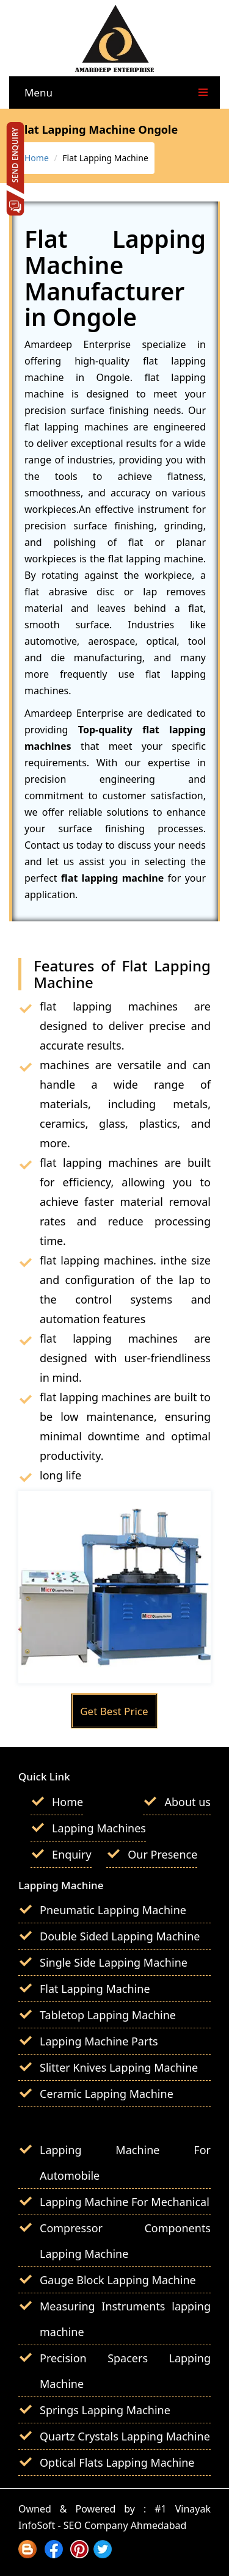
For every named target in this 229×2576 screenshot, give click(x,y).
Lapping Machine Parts (99, 2041)
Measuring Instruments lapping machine (125, 2319)
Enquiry (72, 1854)
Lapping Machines (99, 1828)
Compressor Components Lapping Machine (125, 2241)
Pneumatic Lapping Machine (113, 1910)
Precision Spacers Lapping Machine (125, 2371)
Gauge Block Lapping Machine (118, 2280)
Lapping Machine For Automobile (125, 2162)
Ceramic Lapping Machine (106, 2093)
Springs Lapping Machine (105, 2410)
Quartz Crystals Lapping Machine (125, 2436)
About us (187, 1801)
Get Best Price (114, 1711)
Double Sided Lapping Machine (120, 1936)
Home (36, 158)
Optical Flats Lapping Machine (117, 2462)
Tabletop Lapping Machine (108, 2015)
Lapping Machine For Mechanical (124, 2201)
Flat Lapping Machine (95, 1988)
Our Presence (162, 1854)
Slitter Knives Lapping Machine (119, 2067)
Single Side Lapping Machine (113, 1962)
